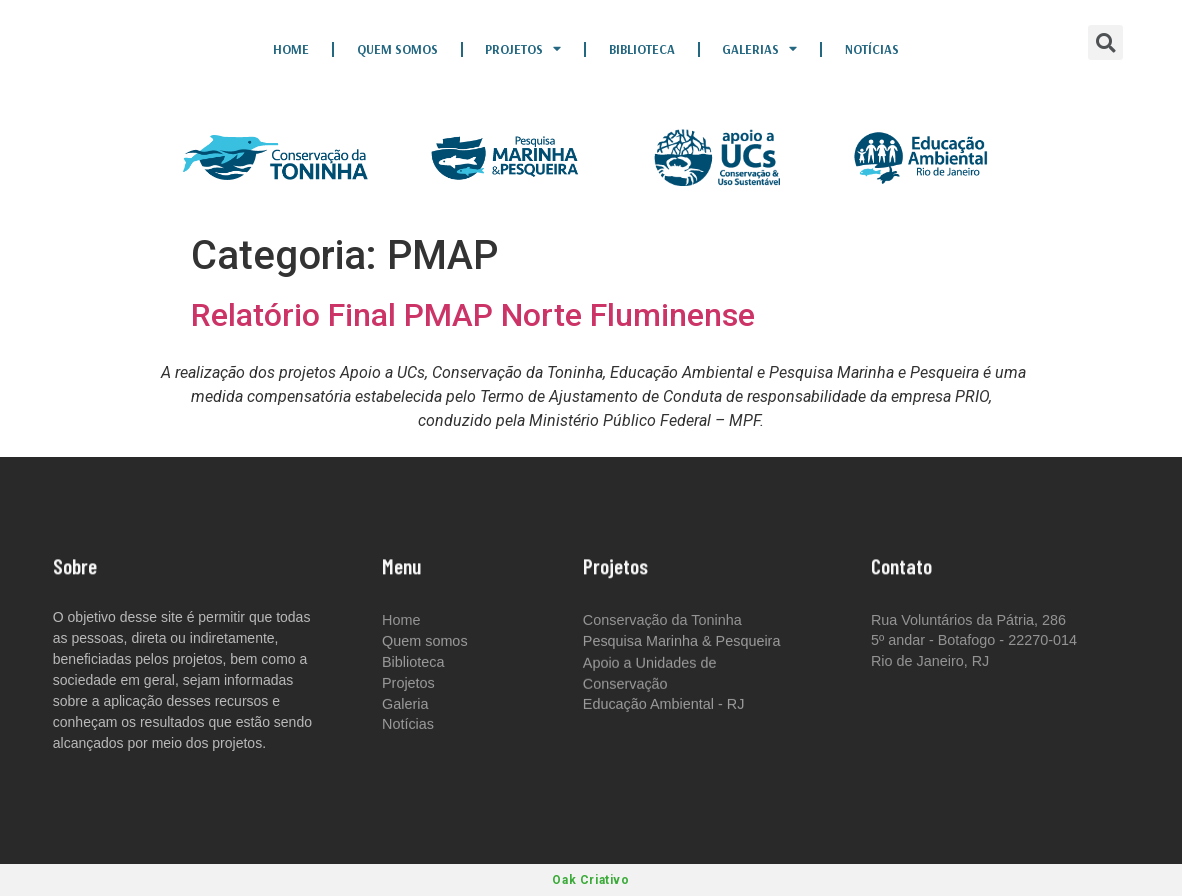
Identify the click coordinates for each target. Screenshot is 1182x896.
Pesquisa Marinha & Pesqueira (682, 643)
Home (291, 49)
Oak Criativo (590, 880)
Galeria (405, 705)
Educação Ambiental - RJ (664, 705)
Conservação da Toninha (662, 620)
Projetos (523, 49)
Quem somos (397, 49)
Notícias (872, 49)
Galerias (759, 49)
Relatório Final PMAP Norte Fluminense (473, 315)
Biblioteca (642, 49)
